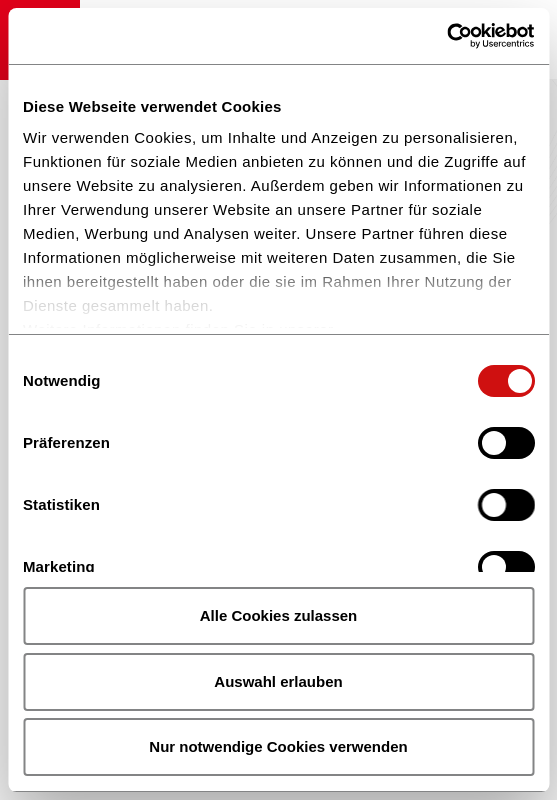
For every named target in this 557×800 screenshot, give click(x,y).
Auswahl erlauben (278, 681)
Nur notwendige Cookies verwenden (278, 746)
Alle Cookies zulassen (279, 615)
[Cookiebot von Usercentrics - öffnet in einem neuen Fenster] (446, 36)
